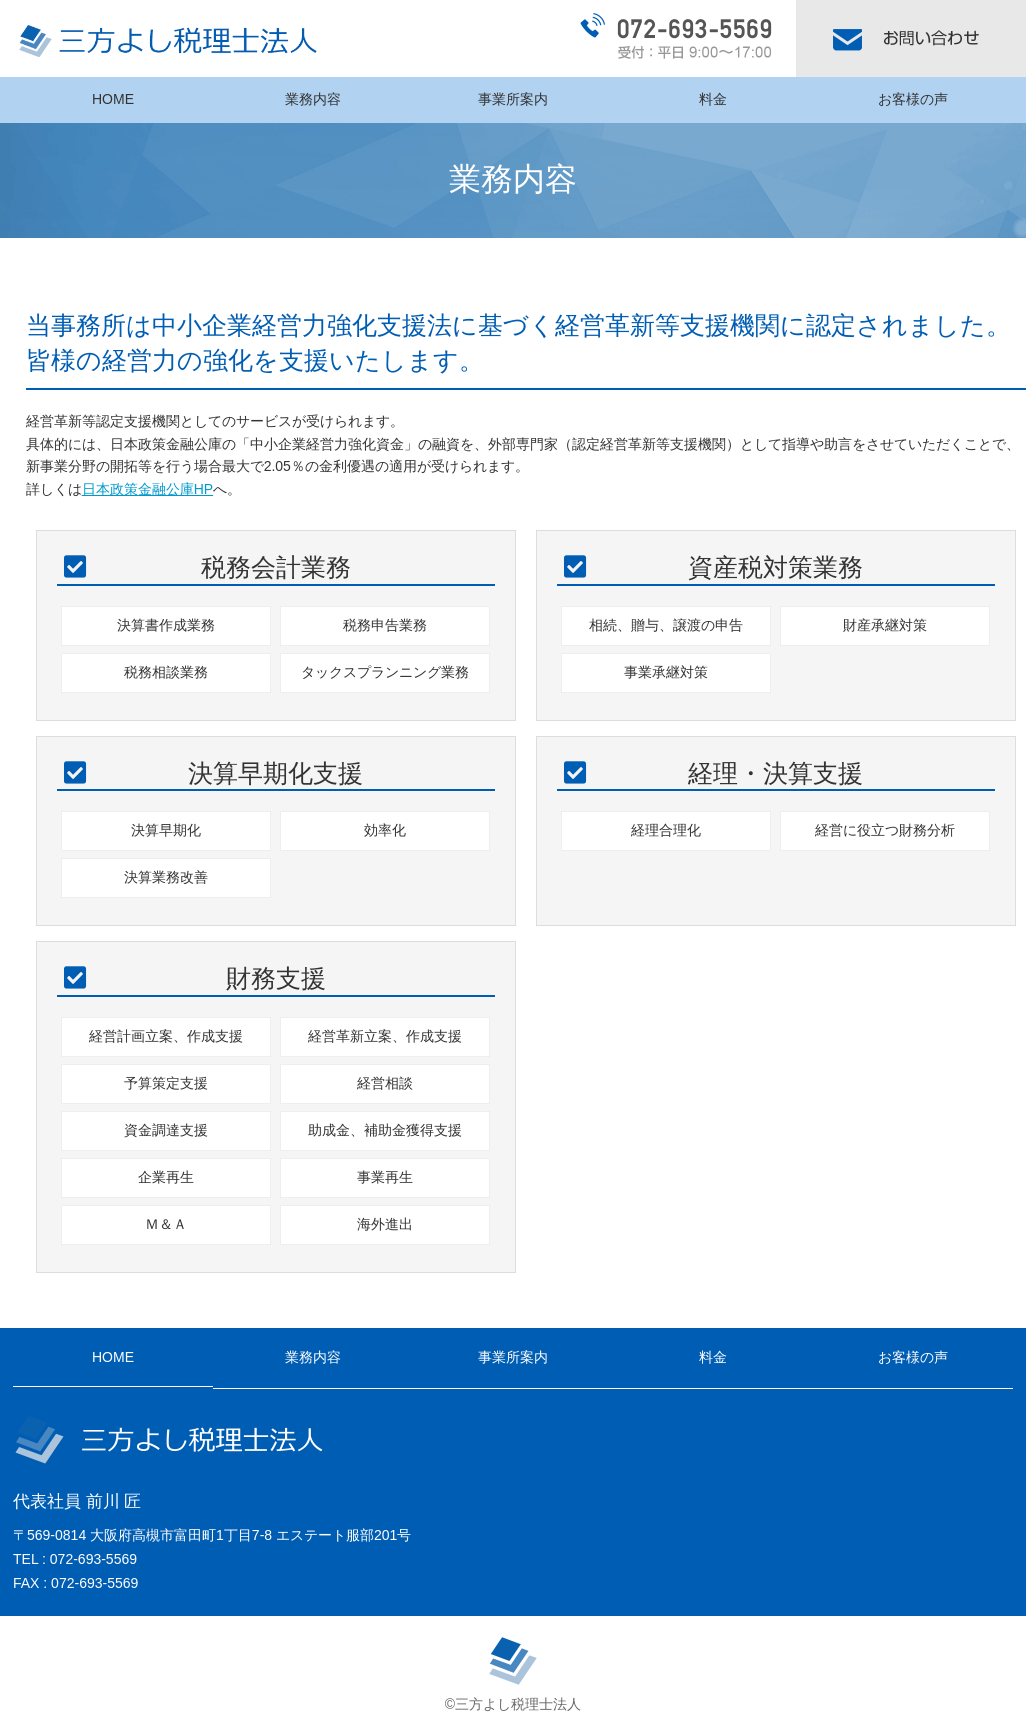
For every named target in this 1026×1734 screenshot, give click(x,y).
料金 (713, 99)
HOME (113, 99)
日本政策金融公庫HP (147, 489)
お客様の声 (913, 99)
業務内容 (313, 99)
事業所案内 (513, 99)
